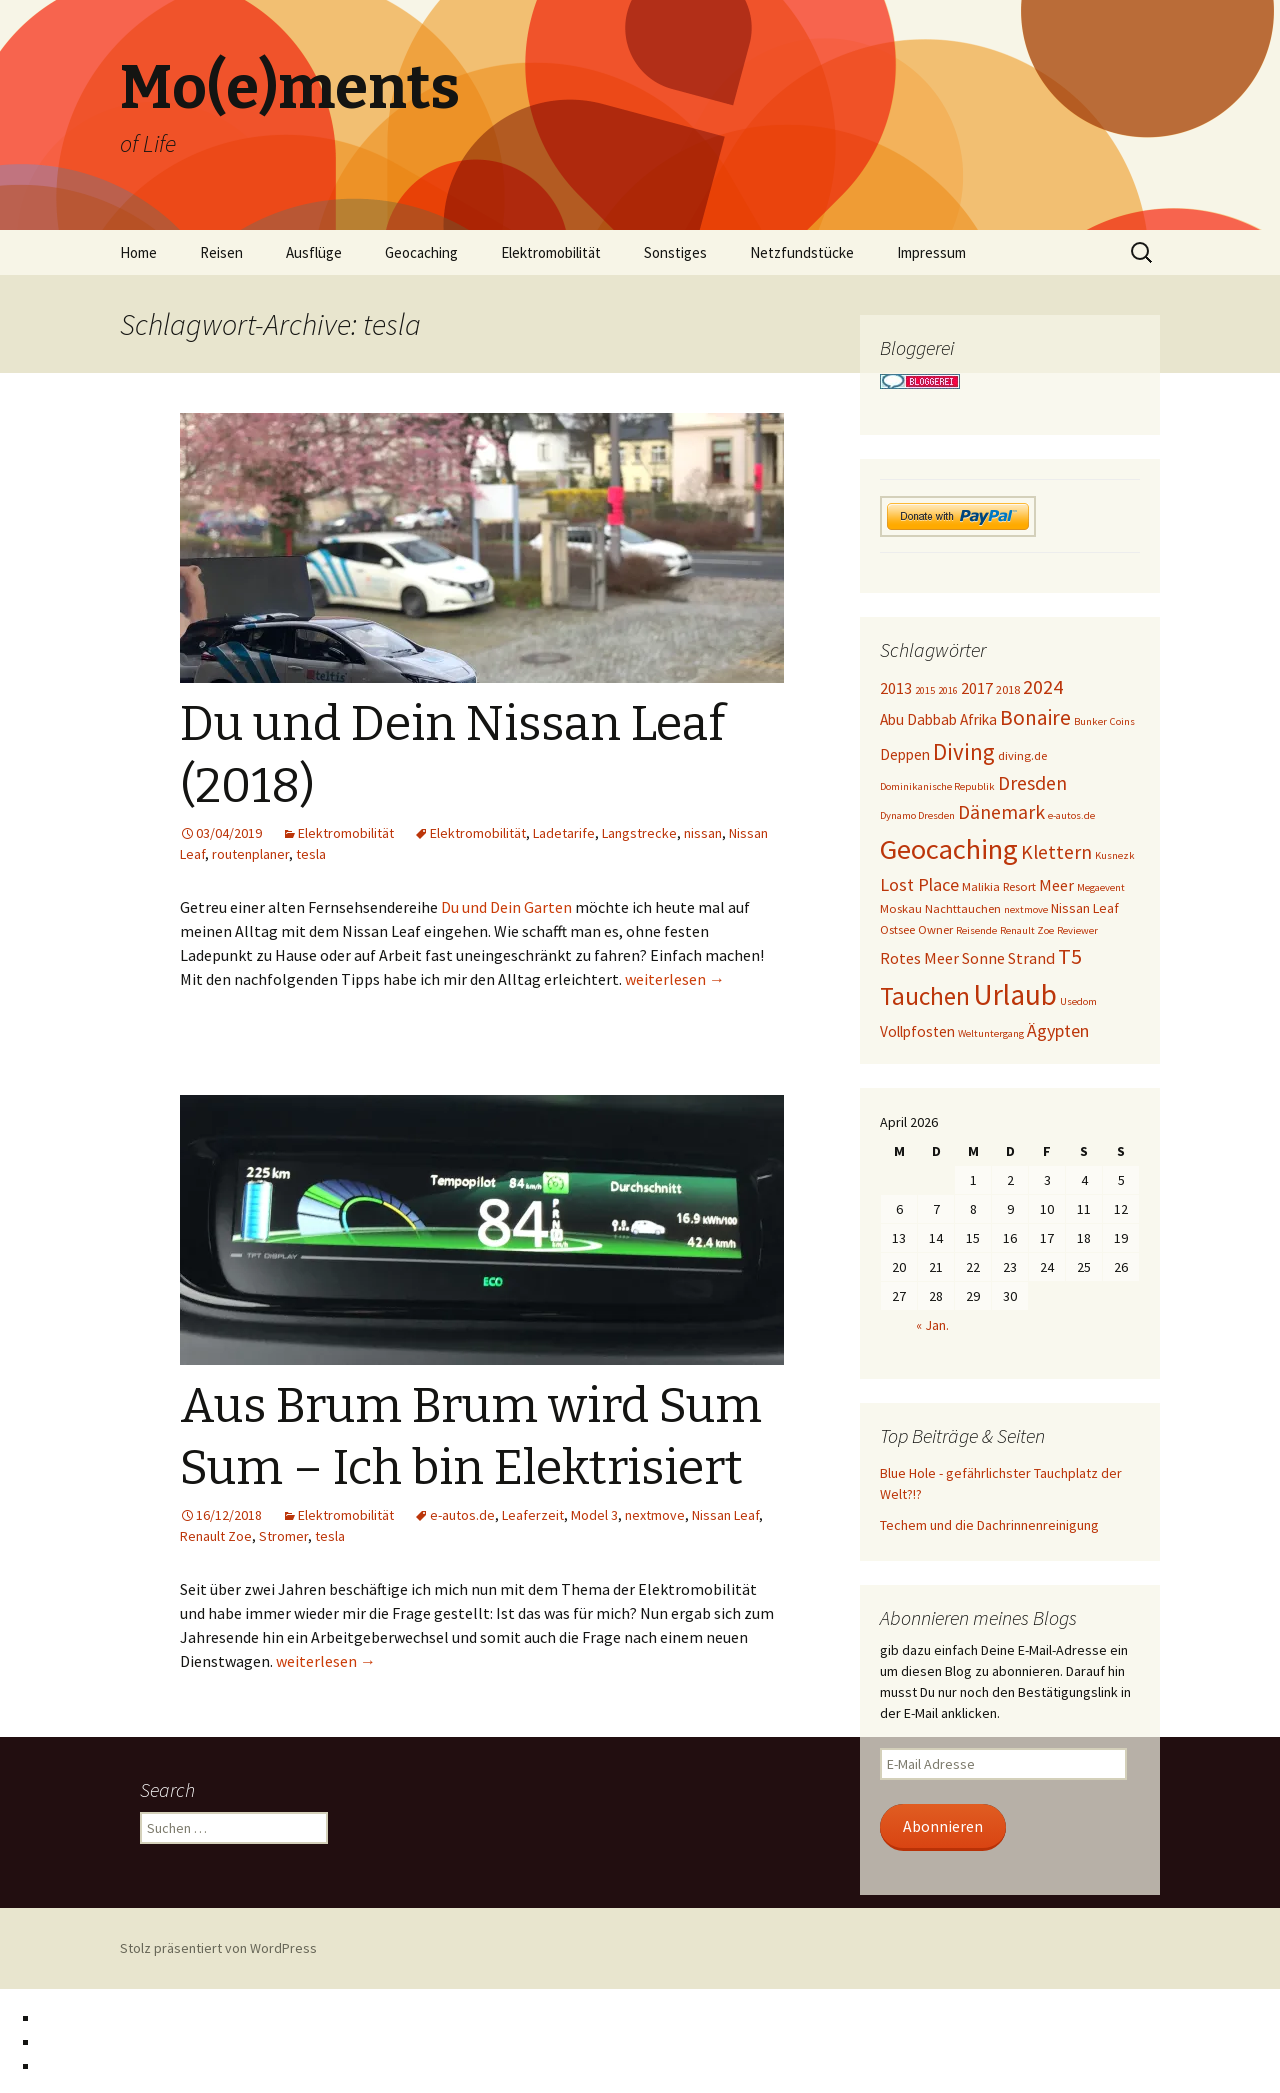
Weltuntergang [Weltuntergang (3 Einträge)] (991, 1033)
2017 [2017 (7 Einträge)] (977, 688)
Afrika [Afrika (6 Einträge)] (978, 719)
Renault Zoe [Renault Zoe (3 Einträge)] (1027, 930)
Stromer (283, 1536)
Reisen (221, 252)
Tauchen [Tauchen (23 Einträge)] (925, 996)
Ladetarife (564, 833)
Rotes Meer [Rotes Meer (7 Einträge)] (919, 958)
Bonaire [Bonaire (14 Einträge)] (1035, 717)
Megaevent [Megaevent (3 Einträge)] (1101, 887)
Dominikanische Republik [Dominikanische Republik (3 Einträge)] (937, 786)
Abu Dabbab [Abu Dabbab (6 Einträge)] (918, 719)
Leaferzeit (533, 1515)
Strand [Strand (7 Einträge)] (1031, 958)
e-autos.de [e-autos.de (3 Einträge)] (1071, 815)
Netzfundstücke (802, 252)
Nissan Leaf (725, 1515)
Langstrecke (639, 833)
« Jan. (932, 1325)
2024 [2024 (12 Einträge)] (1043, 687)
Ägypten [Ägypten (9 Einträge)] (1058, 1030)
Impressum (931, 252)
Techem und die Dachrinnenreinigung (989, 1525)
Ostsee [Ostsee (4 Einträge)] (897, 929)
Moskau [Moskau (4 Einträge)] (901, 908)
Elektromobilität (551, 252)
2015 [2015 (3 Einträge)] (925, 690)
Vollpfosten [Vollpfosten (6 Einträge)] (917, 1031)
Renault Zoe (216, 1536)
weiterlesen (675, 979)
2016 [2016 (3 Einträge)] (948, 690)
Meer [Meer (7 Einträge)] (1056, 885)
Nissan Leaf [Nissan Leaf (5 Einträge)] (1085, 908)
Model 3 (594, 1515)
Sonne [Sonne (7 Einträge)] (983, 958)
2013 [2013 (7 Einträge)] (896, 688)
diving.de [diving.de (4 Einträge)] (1022, 755)
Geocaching (421, 252)
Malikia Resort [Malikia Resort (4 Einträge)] (999, 886)
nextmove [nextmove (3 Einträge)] (1026, 909)
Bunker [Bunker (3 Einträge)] (1090, 721)
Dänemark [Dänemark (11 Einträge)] (1001, 812)
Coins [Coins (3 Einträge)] (1122, 721)
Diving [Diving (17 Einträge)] (964, 751)
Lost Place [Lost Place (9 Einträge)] (919, 884)
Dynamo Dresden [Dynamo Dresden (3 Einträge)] (917, 815)
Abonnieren (943, 1826)
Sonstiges (675, 252)
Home (138, 252)
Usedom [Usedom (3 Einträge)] (1078, 1001)
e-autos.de (462, 1515)
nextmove (655, 1515)
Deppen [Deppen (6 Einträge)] (905, 754)
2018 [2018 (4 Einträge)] (1008, 689)
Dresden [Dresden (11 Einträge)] (1032, 783)
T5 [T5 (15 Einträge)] (1070, 956)
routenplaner (250, 854)
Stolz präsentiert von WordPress (218, 1948)
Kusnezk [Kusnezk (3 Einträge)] (1115, 855)
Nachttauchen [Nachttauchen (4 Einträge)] (963, 908)
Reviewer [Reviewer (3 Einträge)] (1077, 930)
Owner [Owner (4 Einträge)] (935, 929)
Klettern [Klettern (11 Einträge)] (1056, 852)
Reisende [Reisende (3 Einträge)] (976, 930)
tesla (311, 854)
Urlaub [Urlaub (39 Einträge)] (1015, 994)
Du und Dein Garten (506, 907)
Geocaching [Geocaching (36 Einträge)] (949, 849)
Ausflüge (314, 252)
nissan (703, 833)
